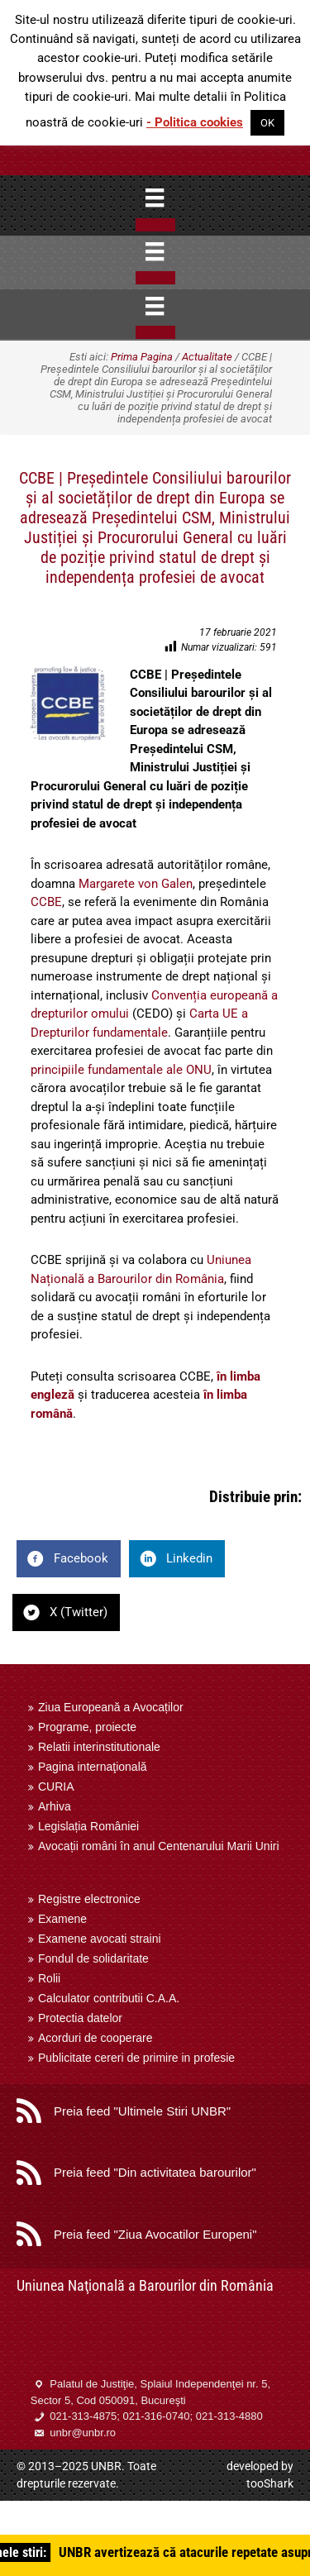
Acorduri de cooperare (95, 2037)
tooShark (269, 2483)
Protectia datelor (80, 2018)
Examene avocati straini (99, 1938)
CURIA (56, 1786)
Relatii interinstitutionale (99, 1746)
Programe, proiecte (87, 1727)
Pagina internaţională (92, 1766)
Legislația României (88, 1826)
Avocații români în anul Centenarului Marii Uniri (158, 1846)
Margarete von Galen (136, 883)
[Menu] (155, 198)
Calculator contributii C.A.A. (108, 1998)
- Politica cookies (194, 122)
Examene (62, 1918)
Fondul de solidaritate (93, 1958)
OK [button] (267, 123)
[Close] (155, 224)
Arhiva (54, 1806)
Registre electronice (89, 1899)
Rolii (49, 1978)
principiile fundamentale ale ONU (121, 1069)
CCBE (46, 901)
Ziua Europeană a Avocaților (111, 1707)
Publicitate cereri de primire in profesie (136, 2057)
